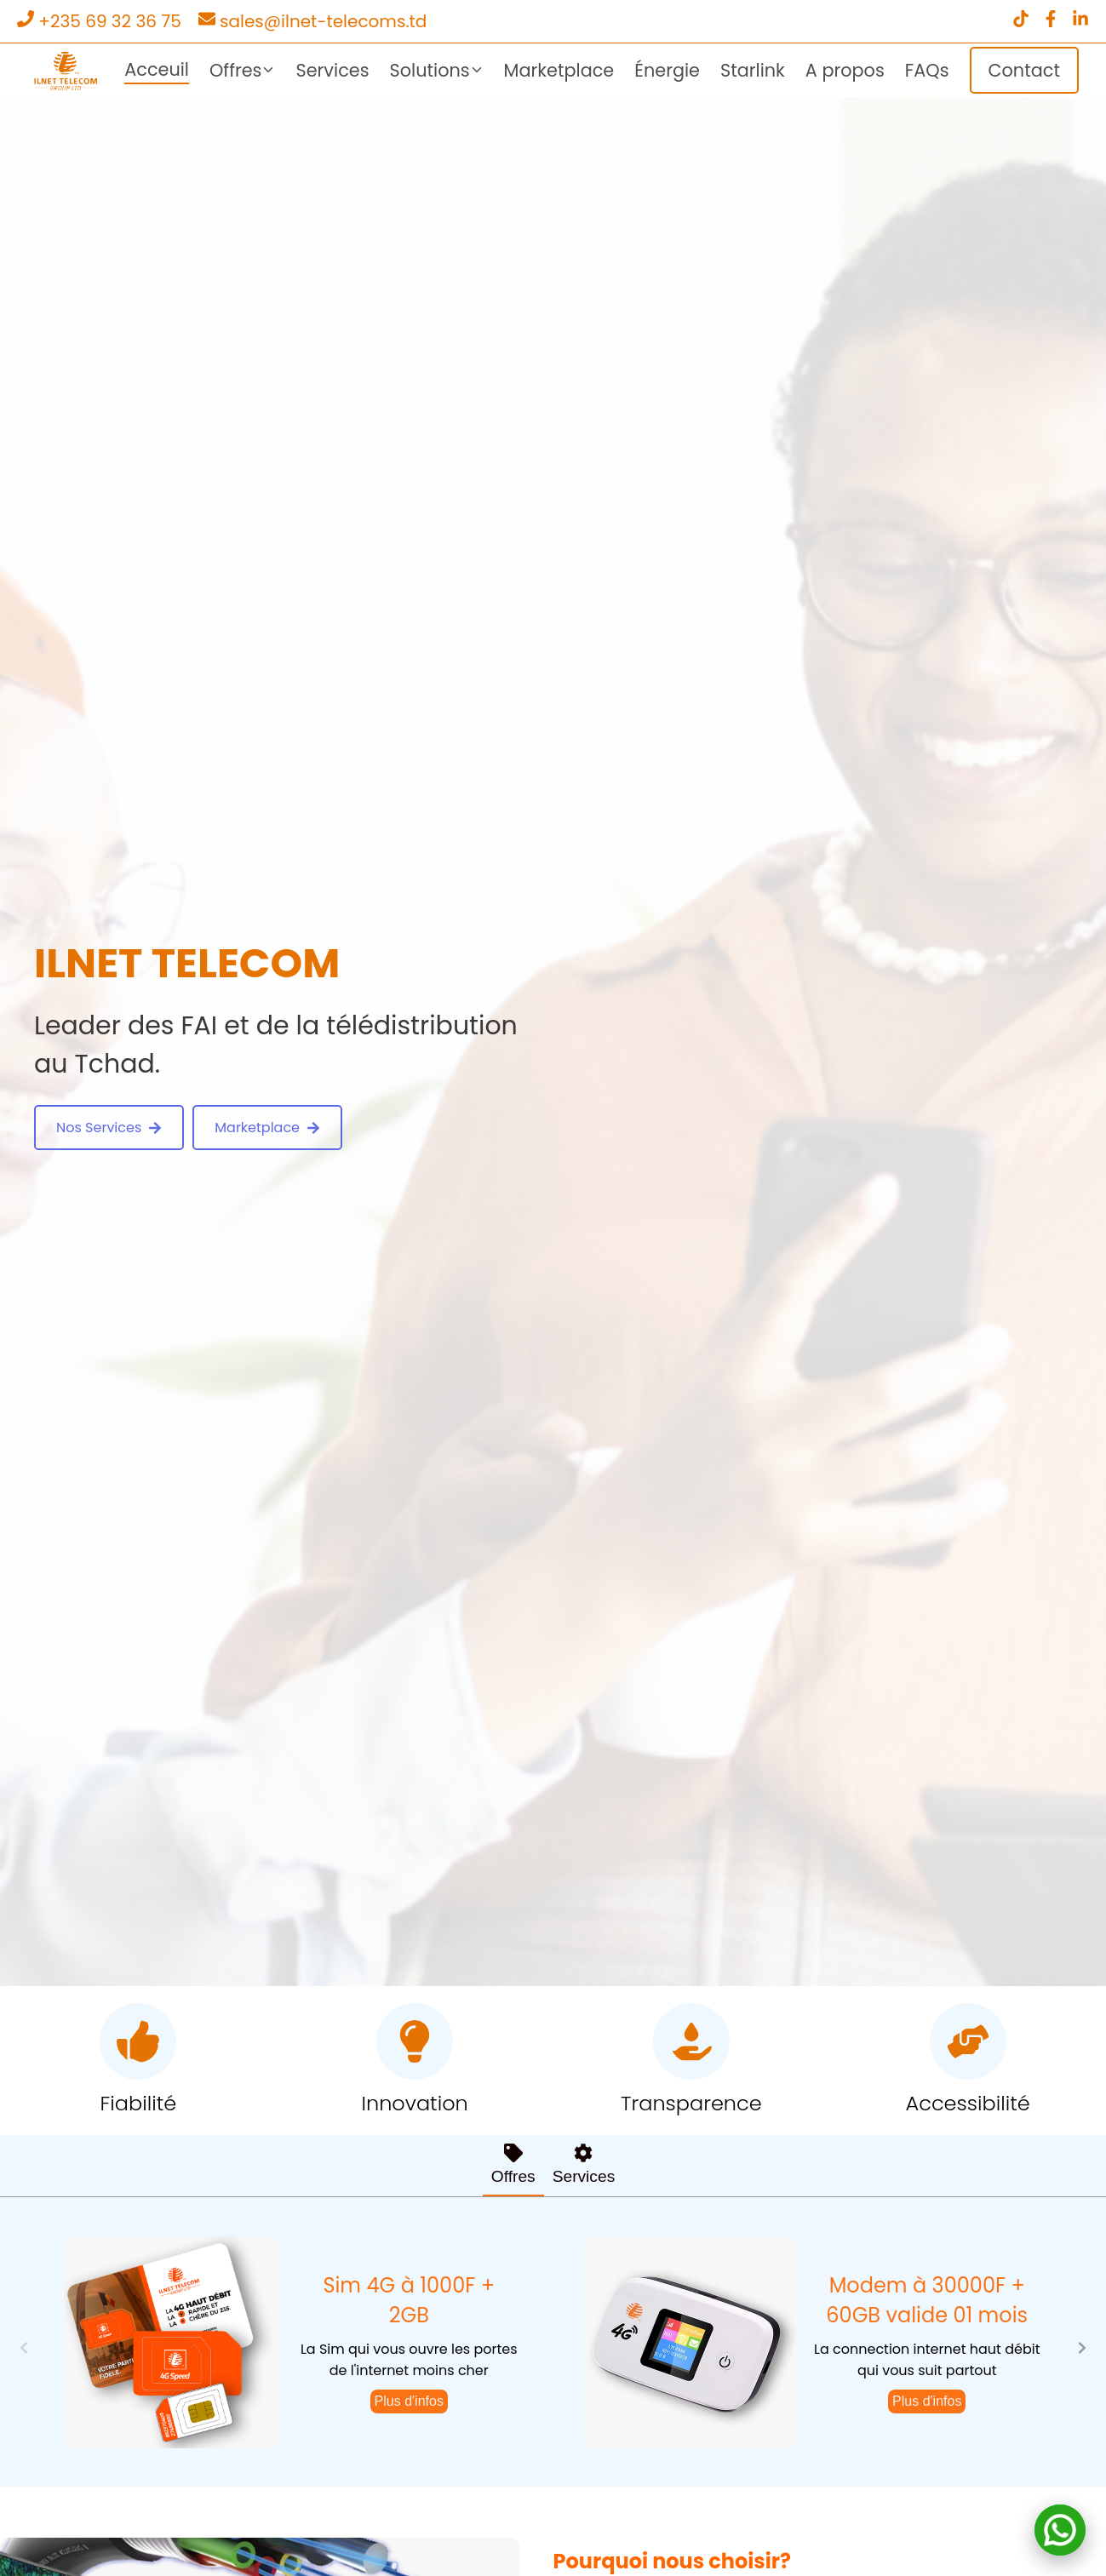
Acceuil (156, 69)
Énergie (667, 70)
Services (332, 70)
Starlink (752, 70)
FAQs (927, 70)
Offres (242, 70)
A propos (845, 70)
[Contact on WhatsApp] (1060, 2530)
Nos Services (109, 1127)
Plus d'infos (409, 2401)
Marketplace (559, 70)
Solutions (437, 70)
